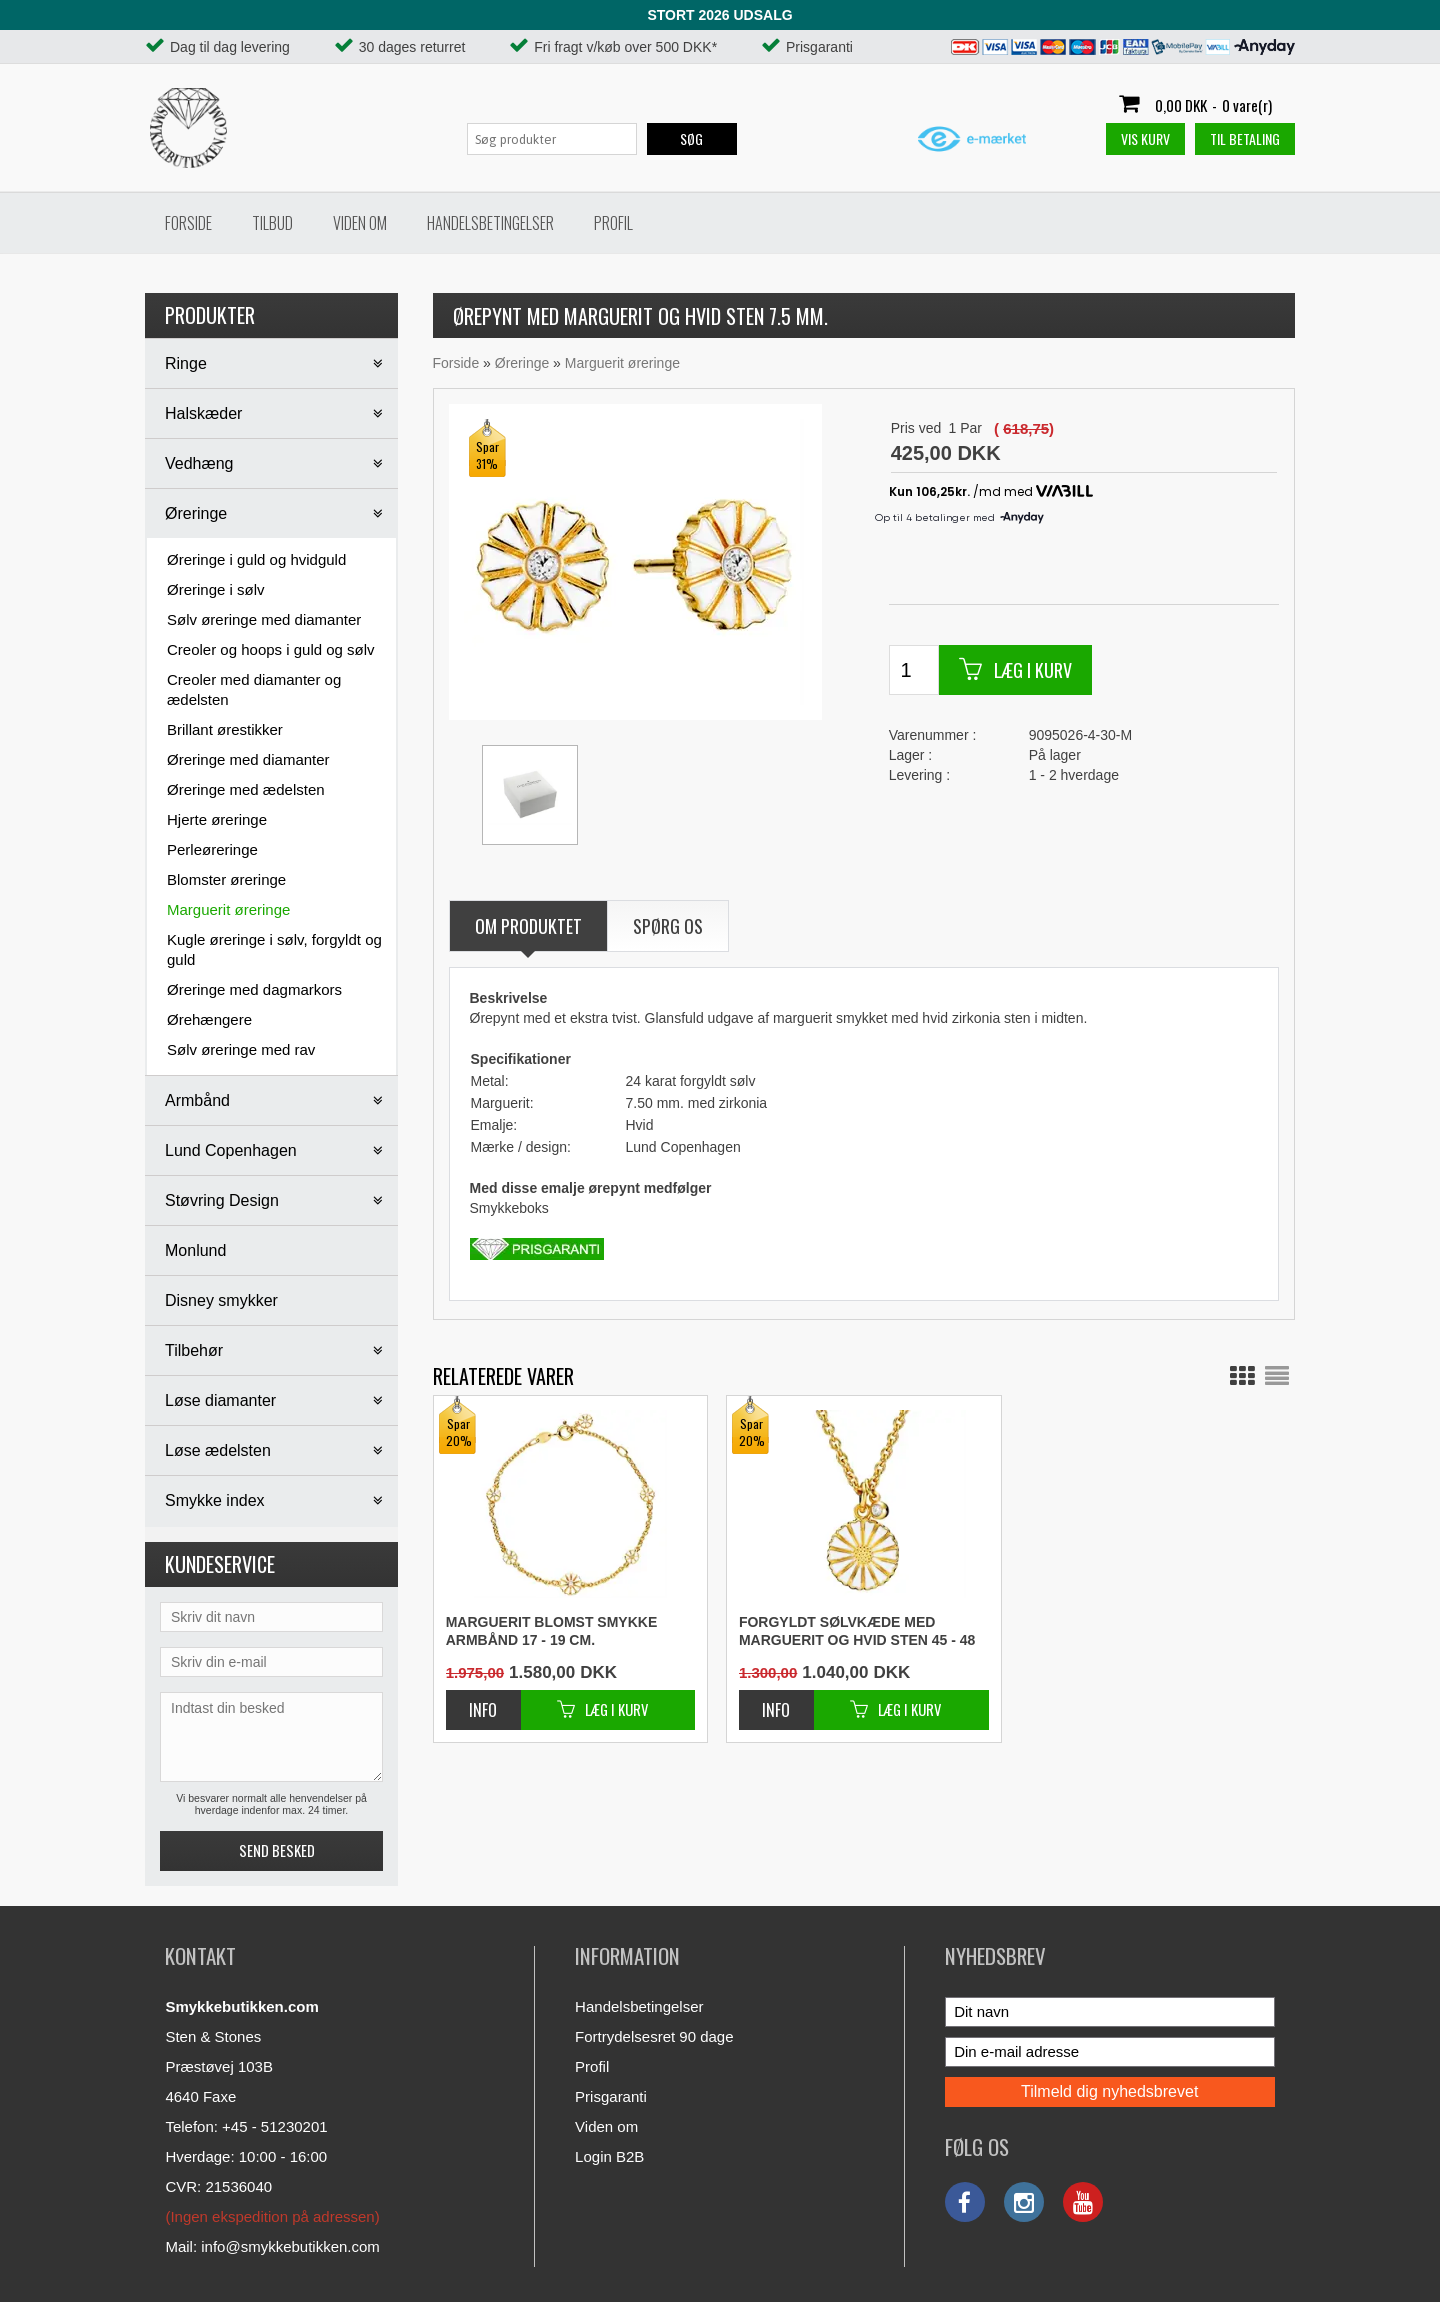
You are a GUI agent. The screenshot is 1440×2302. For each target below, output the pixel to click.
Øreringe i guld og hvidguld (256, 559)
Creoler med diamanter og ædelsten (254, 689)
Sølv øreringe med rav (241, 1049)
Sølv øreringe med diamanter (264, 619)
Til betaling (1245, 138)
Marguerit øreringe (228, 909)
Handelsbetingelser (490, 223)
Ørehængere (209, 1019)
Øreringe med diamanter (248, 759)
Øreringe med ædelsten (246, 789)
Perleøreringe (212, 849)
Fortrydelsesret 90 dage (654, 2036)
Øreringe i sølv (216, 589)
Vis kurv (1145, 138)
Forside (188, 223)
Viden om (360, 223)
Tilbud (272, 223)
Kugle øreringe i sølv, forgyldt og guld (274, 949)
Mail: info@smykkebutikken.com (272, 2246)
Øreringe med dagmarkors (254, 989)
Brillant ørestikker (225, 729)
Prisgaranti (611, 2096)
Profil (613, 223)
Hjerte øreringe (217, 819)
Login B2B (609, 2156)
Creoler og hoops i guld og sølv (271, 649)
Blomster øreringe (226, 879)
